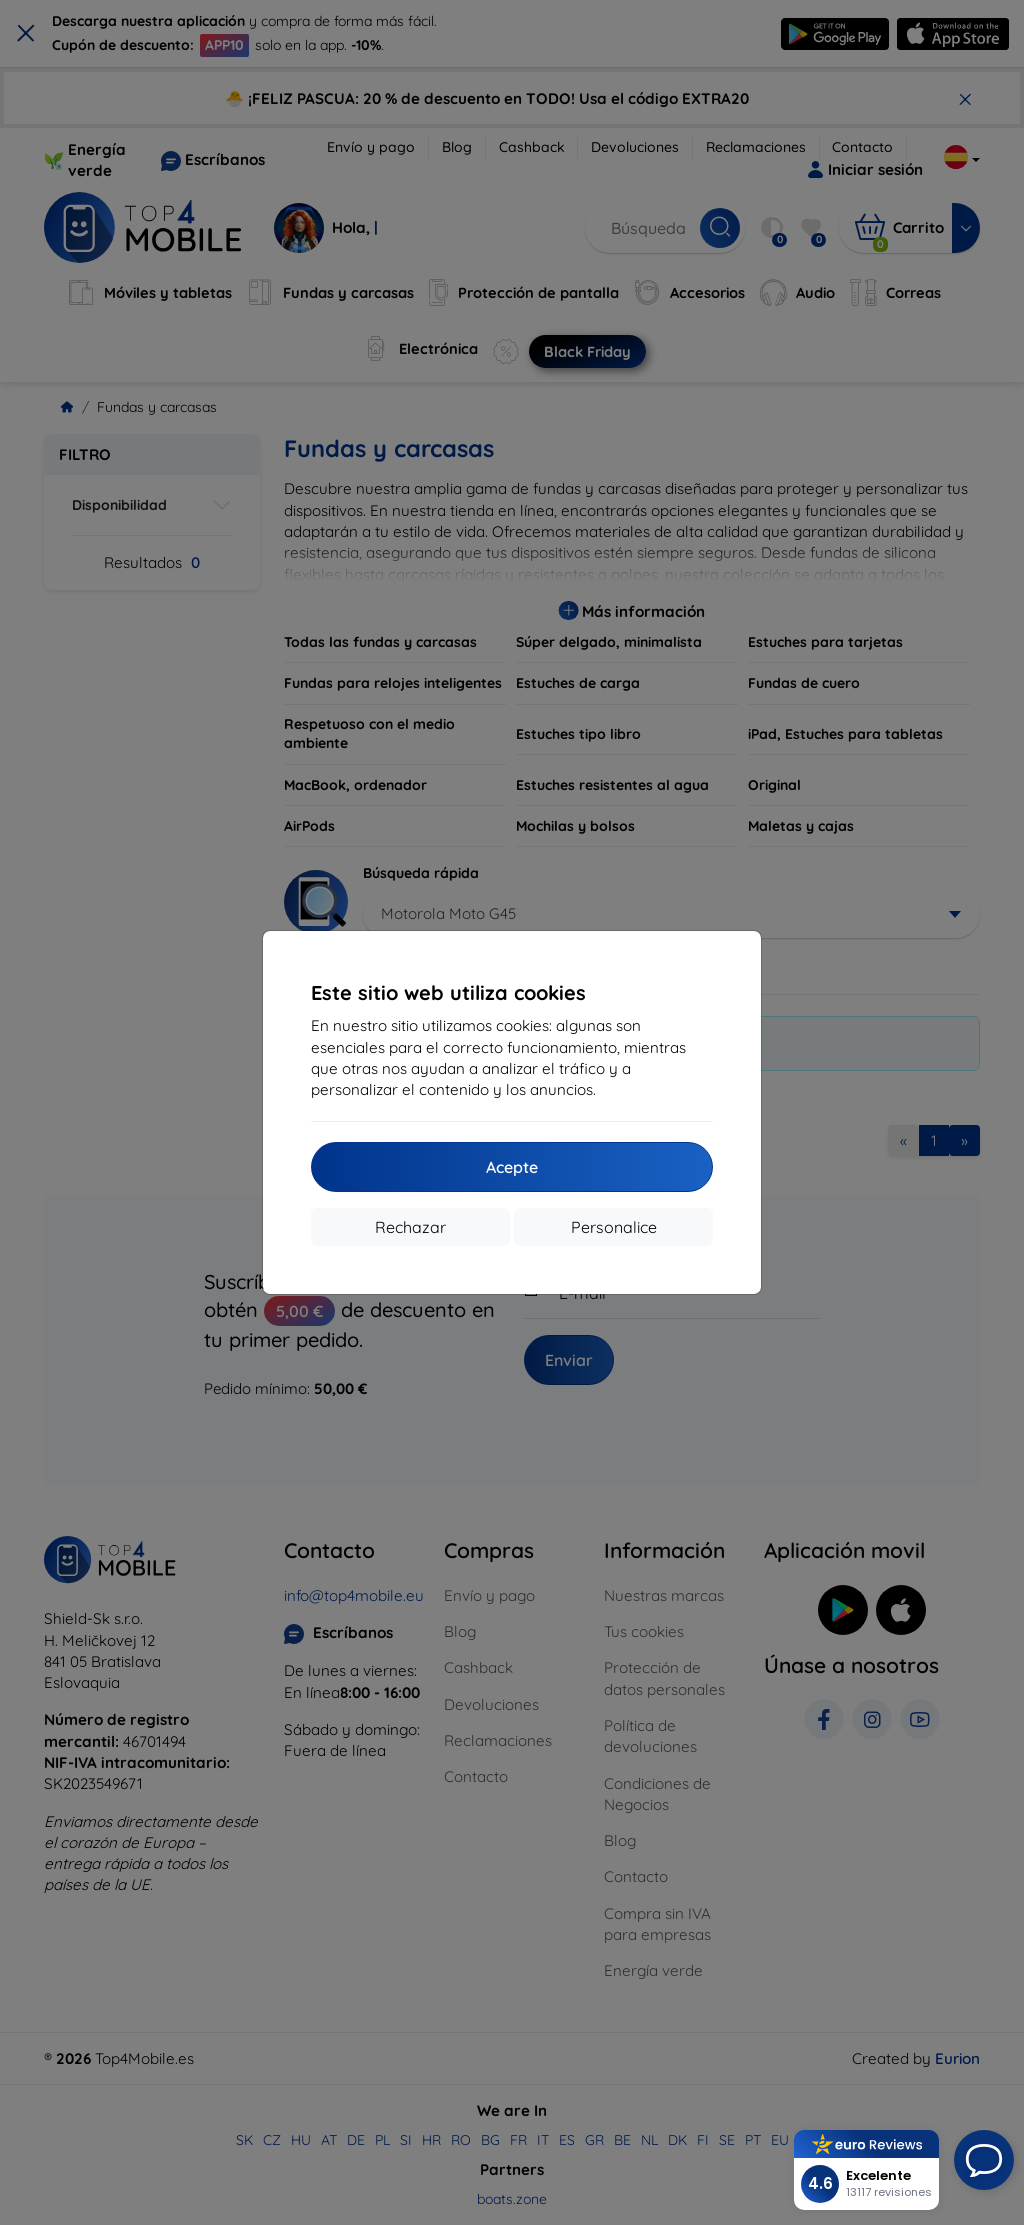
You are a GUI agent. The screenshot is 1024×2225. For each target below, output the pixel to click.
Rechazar (410, 1227)
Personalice (614, 1227)
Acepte (512, 1167)
